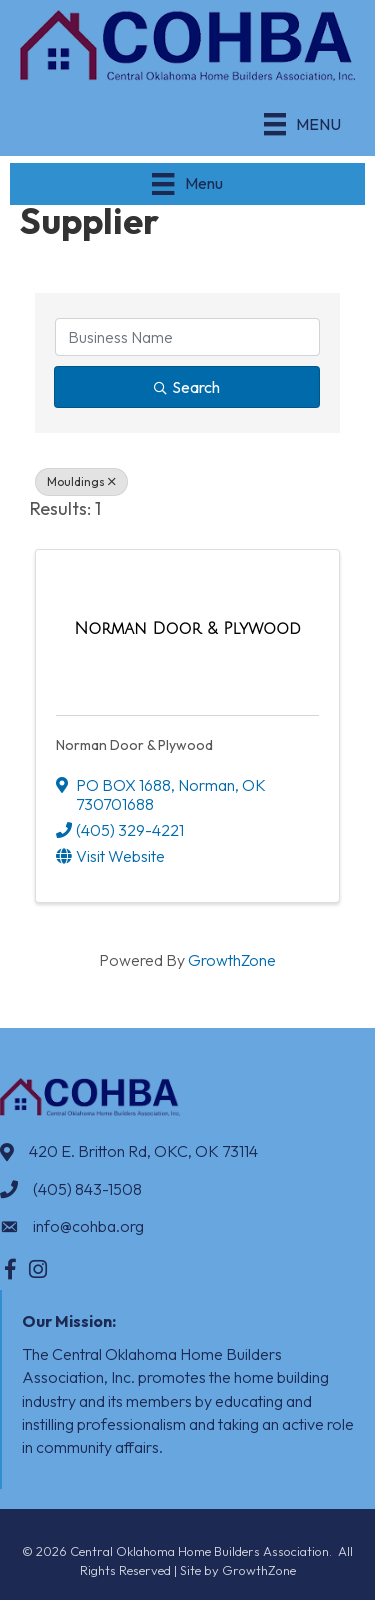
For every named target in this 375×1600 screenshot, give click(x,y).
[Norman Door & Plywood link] (187, 629)
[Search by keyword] (187, 337)
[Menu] (302, 124)
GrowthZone (232, 960)
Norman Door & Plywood (134, 745)
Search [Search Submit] (187, 387)
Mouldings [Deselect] (81, 481)
